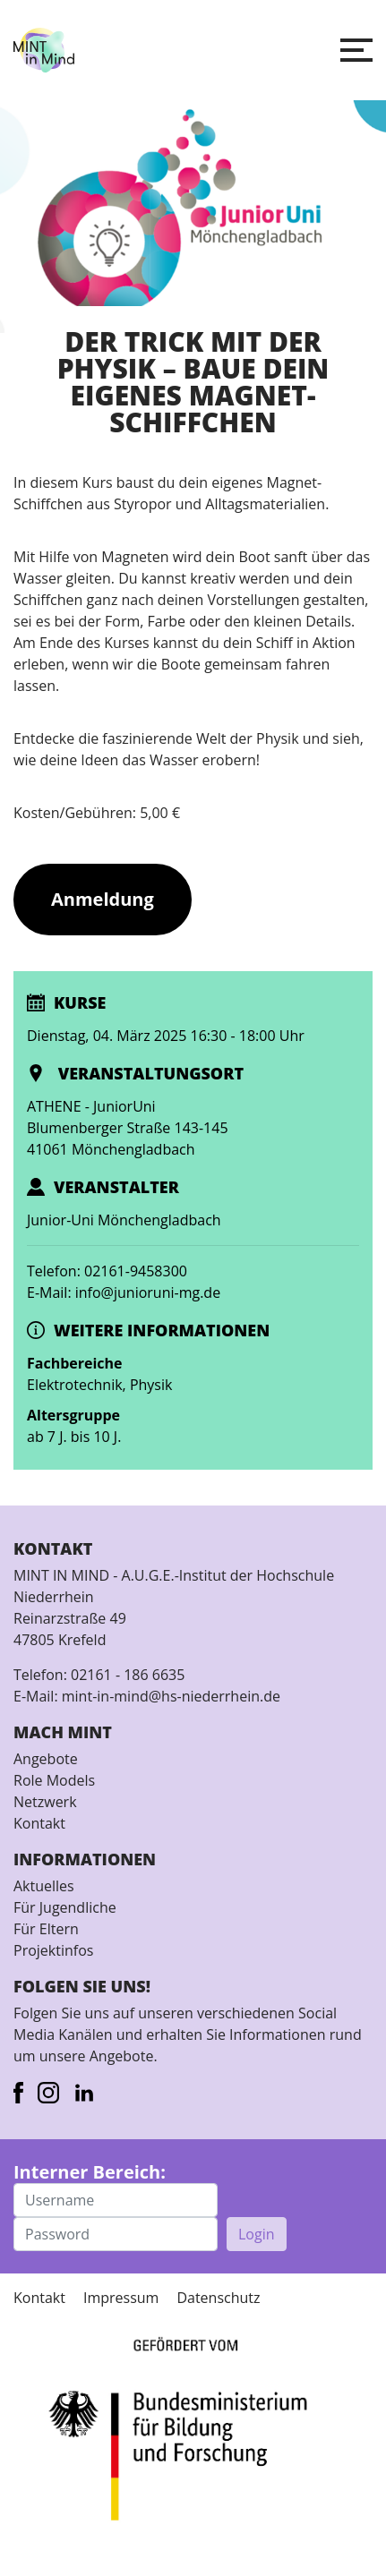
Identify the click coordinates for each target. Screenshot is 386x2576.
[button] (356, 50)
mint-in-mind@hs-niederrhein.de (171, 1696)
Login (256, 2234)
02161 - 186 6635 (127, 1675)
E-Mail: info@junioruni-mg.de (123, 1292)
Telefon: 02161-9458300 (107, 1271)
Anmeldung (102, 899)
